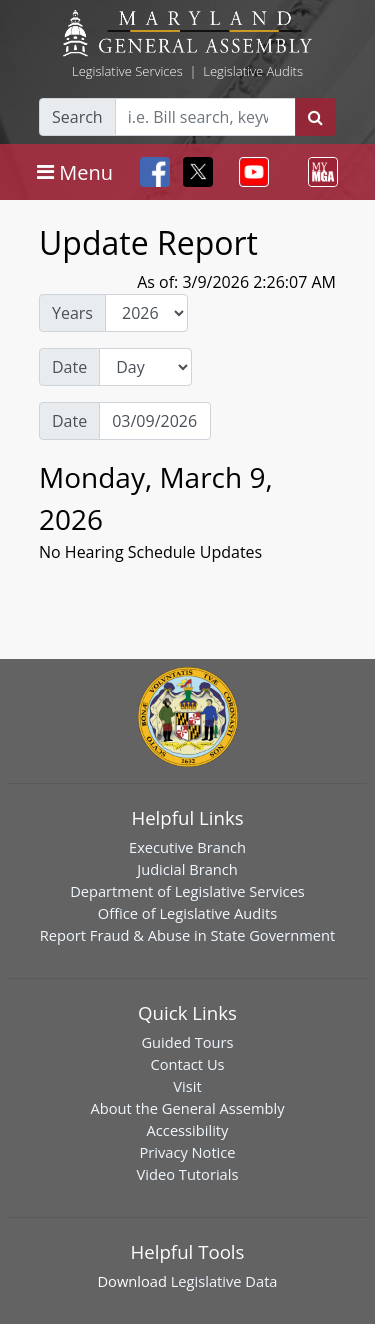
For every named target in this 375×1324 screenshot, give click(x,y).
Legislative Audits (253, 71)
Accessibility (188, 1130)
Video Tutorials (188, 1174)
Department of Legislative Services (187, 891)
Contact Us (187, 1064)
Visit (187, 1086)
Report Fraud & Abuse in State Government (187, 935)
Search (77, 117)
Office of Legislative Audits (187, 913)
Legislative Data (224, 1281)
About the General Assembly (187, 1108)
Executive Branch (187, 847)
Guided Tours (187, 1042)
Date (69, 367)
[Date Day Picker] (155, 421)
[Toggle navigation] (75, 172)
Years (72, 313)
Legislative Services (127, 71)
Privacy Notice (187, 1152)
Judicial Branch (187, 869)
